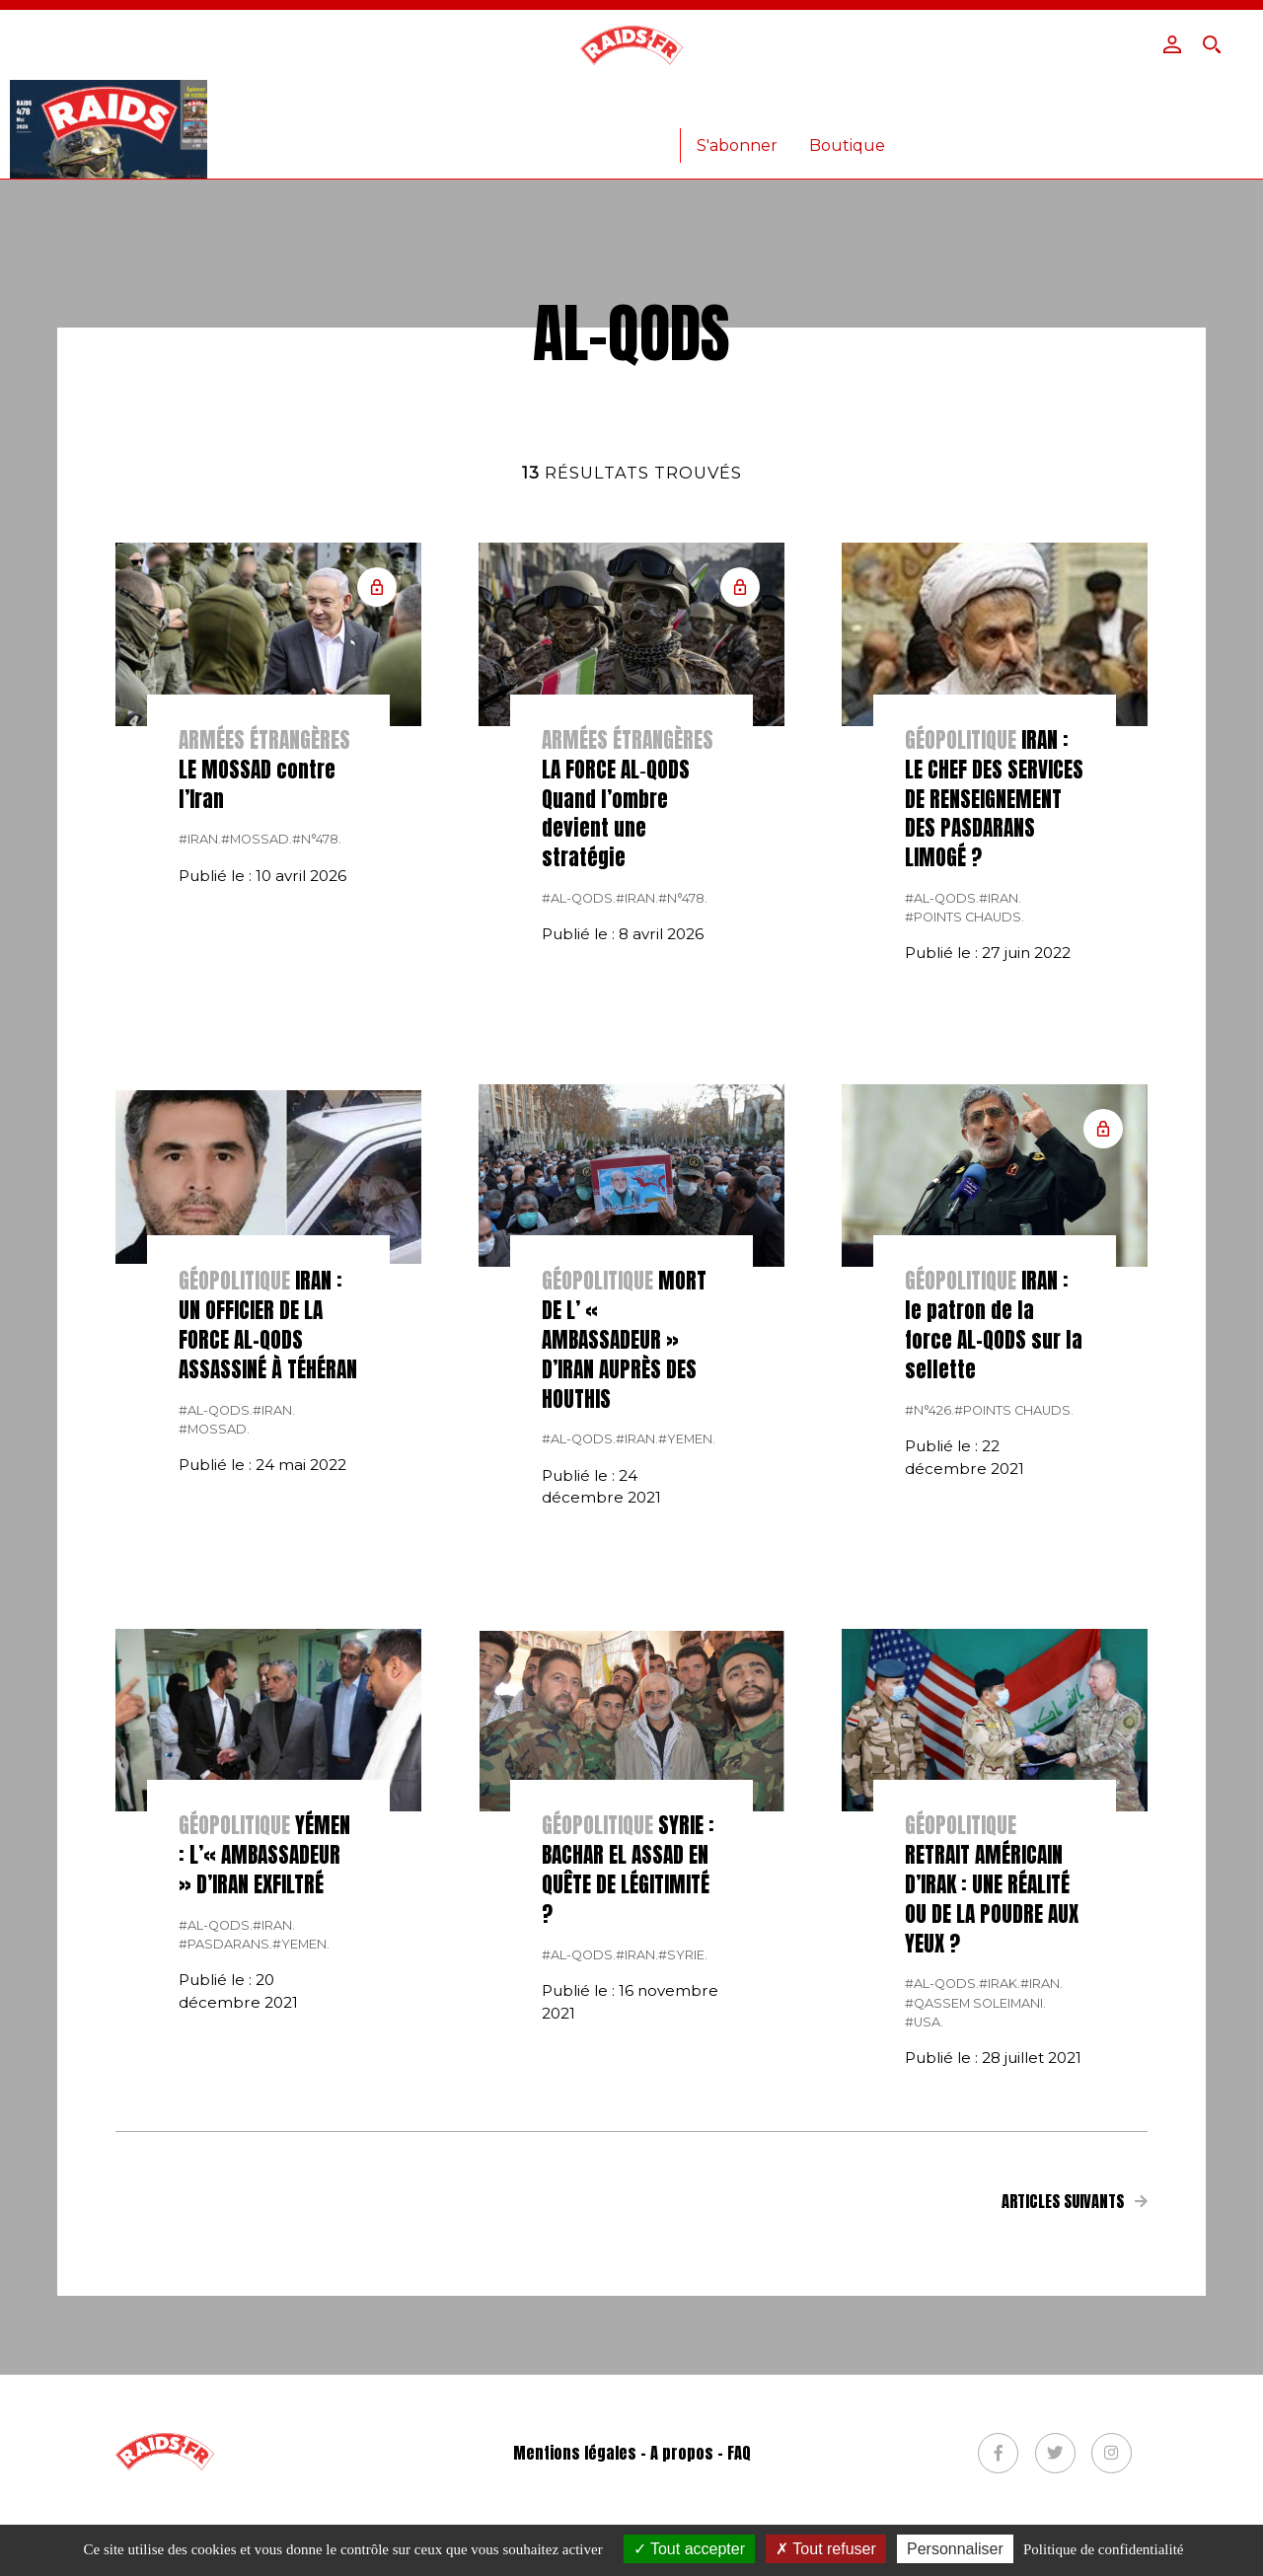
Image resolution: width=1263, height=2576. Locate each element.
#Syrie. (682, 2223)
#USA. (924, 2290)
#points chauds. (964, 1185)
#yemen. (686, 1707)
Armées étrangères (628, 112)
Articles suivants (1075, 2469)
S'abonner (737, 145)
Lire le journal (433, 145)
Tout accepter (689, 2548)
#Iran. (200, 1107)
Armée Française (451, 112)
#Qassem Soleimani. (975, 2271)
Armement (782, 112)
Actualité (314, 112)
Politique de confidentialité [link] (1103, 2549)
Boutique (847, 145)
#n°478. (316, 1107)
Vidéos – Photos (923, 112)
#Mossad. (256, 1107)
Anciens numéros (591, 145)
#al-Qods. (579, 1166)
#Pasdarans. (225, 2212)
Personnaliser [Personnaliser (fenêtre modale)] (955, 2548)
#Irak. (999, 2252)
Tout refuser (826, 2548)
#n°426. (929, 1678)
